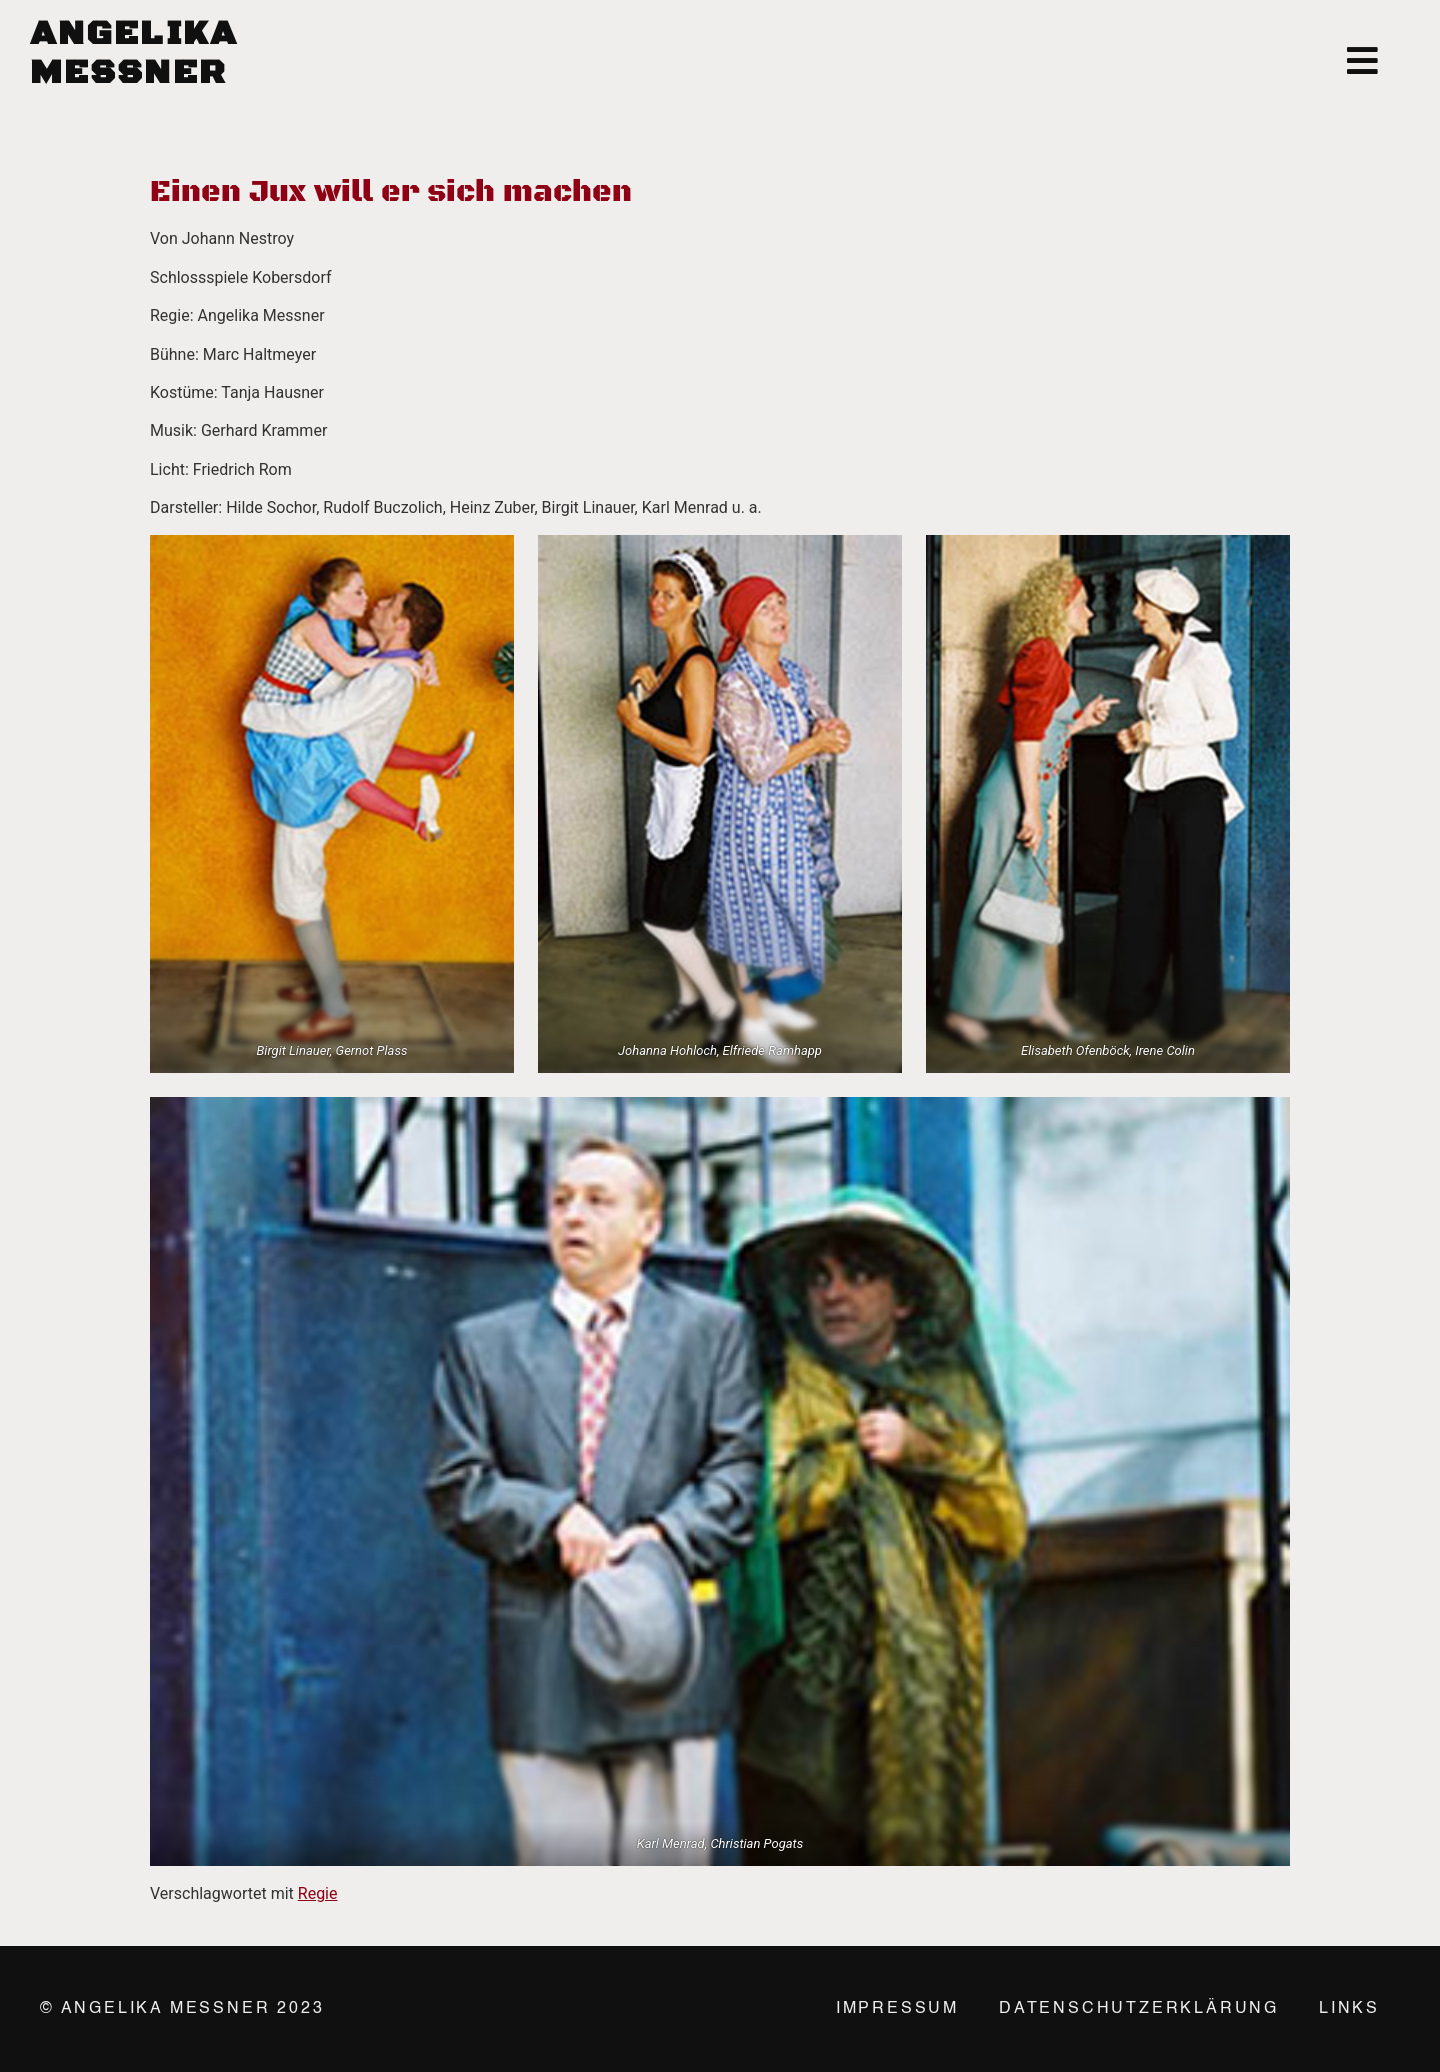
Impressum (897, 2009)
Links (1349, 2009)
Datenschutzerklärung (1139, 2009)
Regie (318, 1893)
